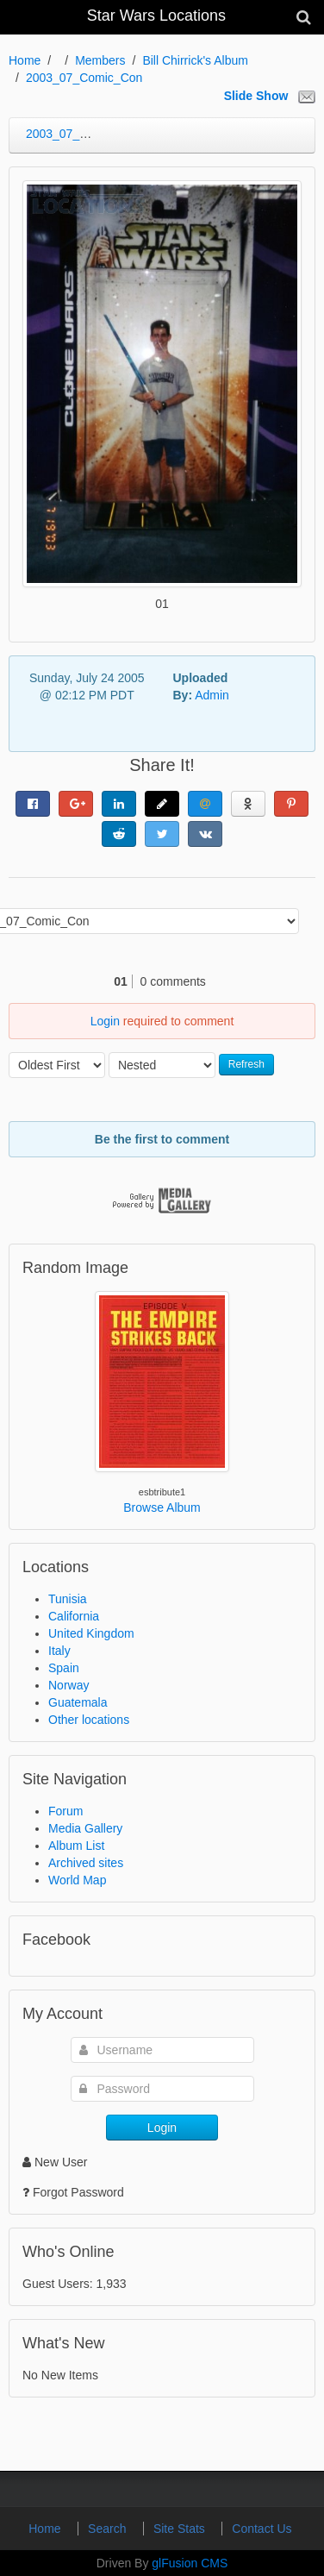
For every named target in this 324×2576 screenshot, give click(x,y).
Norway (68, 1685)
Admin (212, 695)
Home (24, 60)
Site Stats (181, 2528)
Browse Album (161, 1507)
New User (54, 2162)
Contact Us (261, 2528)
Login (105, 1021)
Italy (59, 1651)
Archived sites (85, 1863)
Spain (63, 1668)
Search (108, 2528)
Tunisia (67, 1599)
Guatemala (77, 1702)
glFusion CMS (189, 2563)
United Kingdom (91, 1633)
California (73, 1616)
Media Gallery (85, 1828)
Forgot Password (78, 2192)
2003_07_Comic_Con (84, 78)
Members (100, 60)
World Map (77, 1880)
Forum (65, 1811)
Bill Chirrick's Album (194, 60)
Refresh (246, 1064)
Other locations (88, 1720)
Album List (76, 1845)
